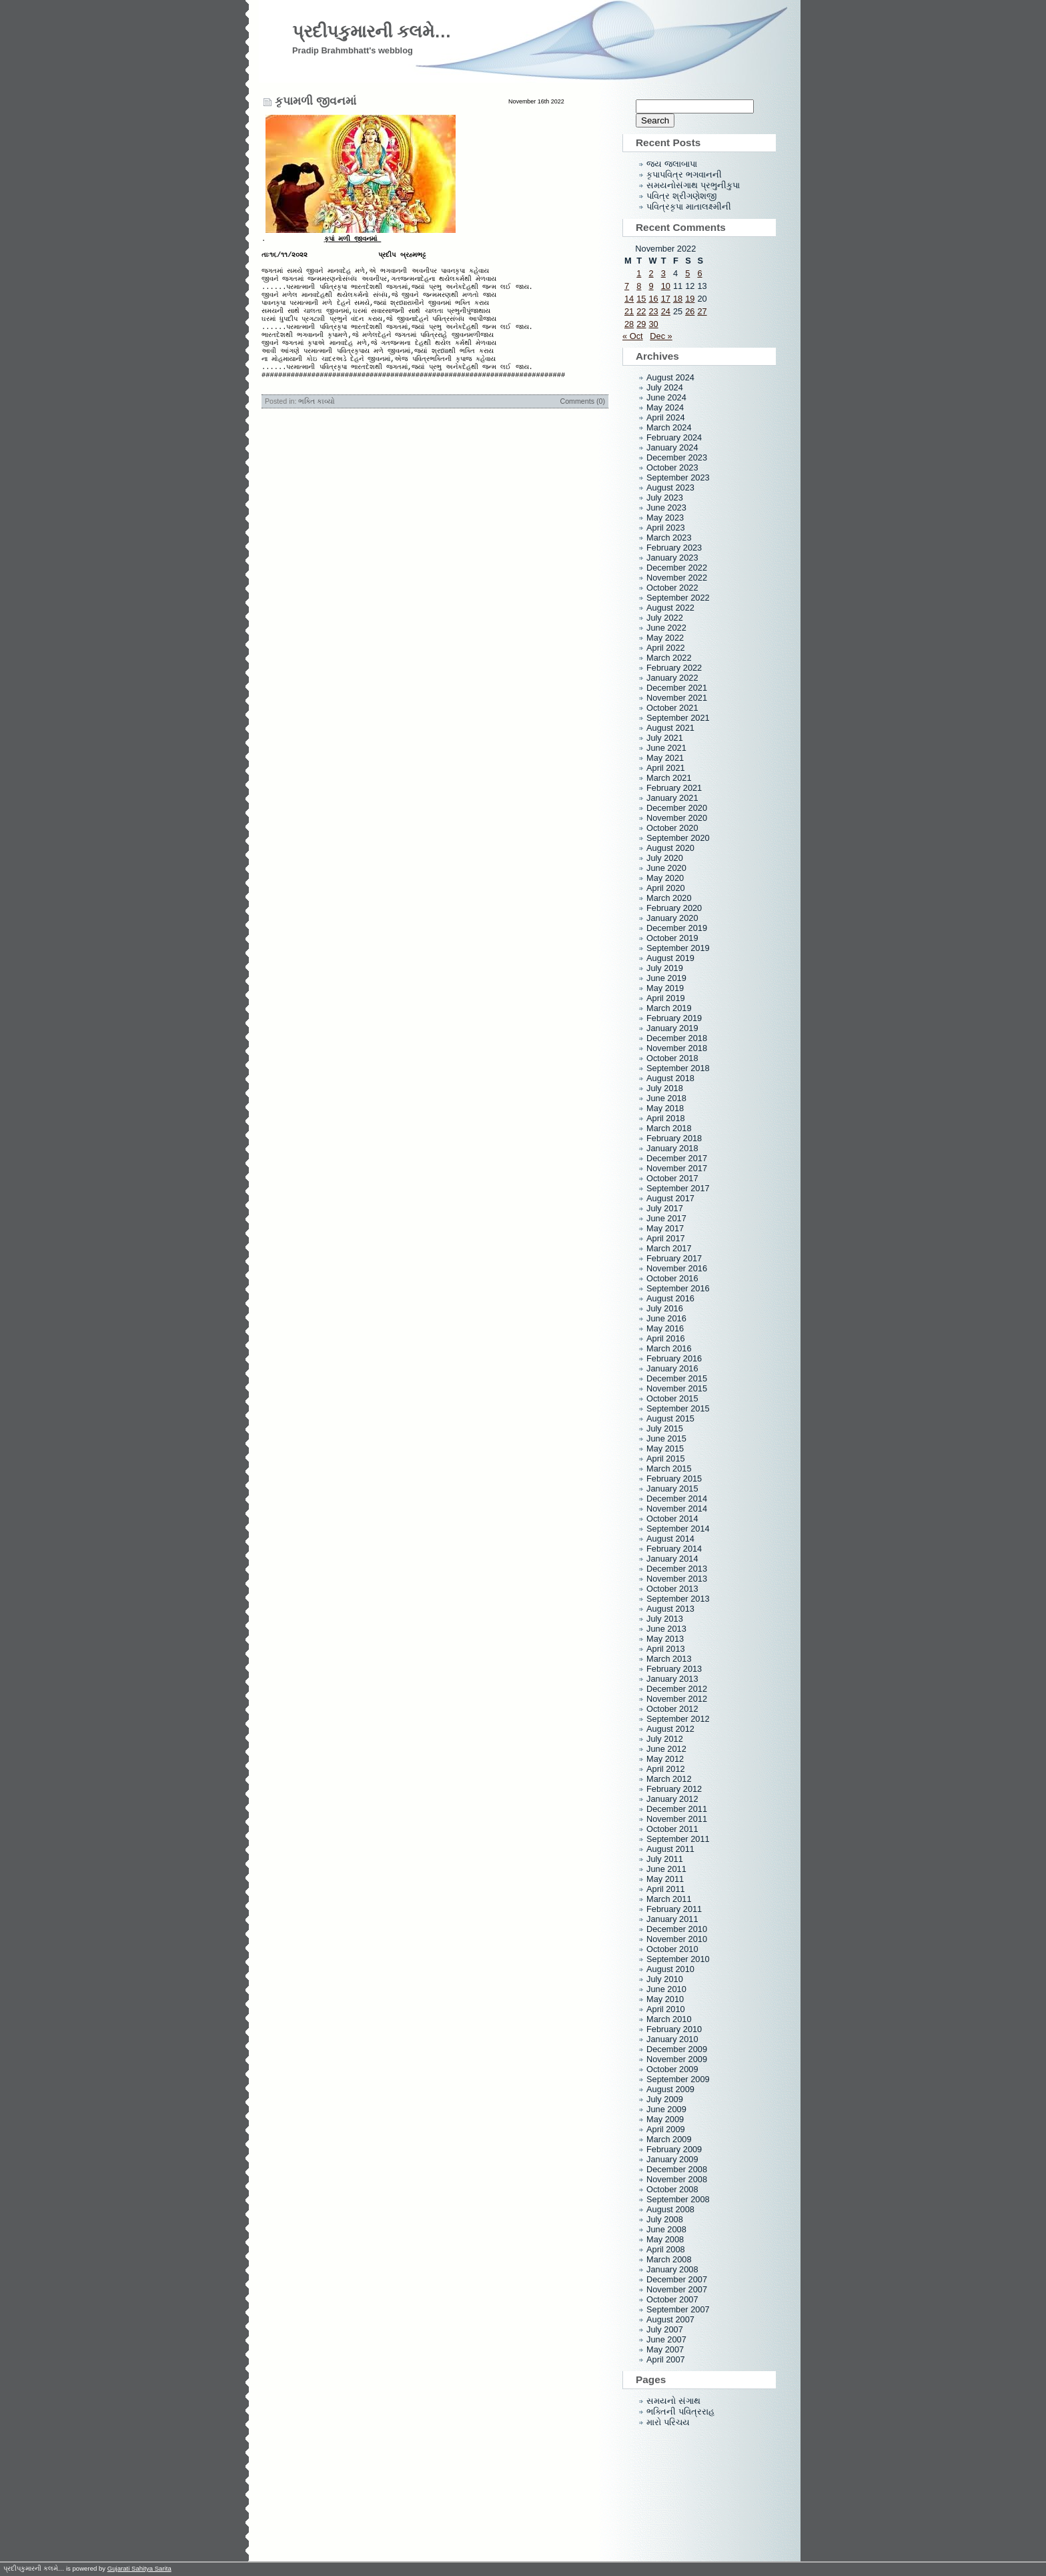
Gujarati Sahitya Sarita (139, 2568)
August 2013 (670, 1609)
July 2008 (664, 2219)
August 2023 (670, 487)
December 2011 (676, 1809)
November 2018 (676, 1048)
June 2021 (666, 748)
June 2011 (666, 1869)
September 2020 (678, 838)
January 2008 (672, 2269)
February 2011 (674, 1909)
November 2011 (676, 1819)
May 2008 (665, 2239)
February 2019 (674, 1018)
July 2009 (664, 2099)
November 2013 (676, 1579)
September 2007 (678, 2309)
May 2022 (665, 638)
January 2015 (672, 1489)
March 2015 (669, 1469)
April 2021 (665, 768)
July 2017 (664, 1208)
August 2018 (670, 1078)
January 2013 (672, 1679)
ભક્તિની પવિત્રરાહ (680, 2411)
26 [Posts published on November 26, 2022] (689, 311)
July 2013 (664, 1619)
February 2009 (674, 2149)
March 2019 (669, 1008)
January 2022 (672, 678)
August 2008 (670, 2209)
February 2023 (674, 548)
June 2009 (666, 2109)
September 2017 (678, 1188)
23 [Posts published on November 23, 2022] (653, 311)
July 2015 (664, 1428)
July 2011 (664, 1859)
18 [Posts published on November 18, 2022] (677, 299)
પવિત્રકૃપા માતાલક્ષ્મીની (688, 207)
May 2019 (665, 988)
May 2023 (665, 518)
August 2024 (670, 377)
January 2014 (672, 1559)
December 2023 (676, 457)
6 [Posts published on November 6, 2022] (699, 273)
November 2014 (676, 1509)
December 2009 (676, 2049)
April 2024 (665, 417)
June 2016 (666, 1318)
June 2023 (666, 508)
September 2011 (678, 1839)
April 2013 (665, 1649)
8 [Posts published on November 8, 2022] (638, 286)
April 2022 (665, 648)
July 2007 (664, 2329)
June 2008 (666, 2229)
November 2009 (676, 2059)
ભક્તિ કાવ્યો (316, 426)
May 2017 (665, 1228)
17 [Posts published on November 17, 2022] (665, 299)
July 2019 (664, 968)
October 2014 (672, 1519)
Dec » (661, 336)
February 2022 (674, 668)
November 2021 (676, 698)
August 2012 (670, 1729)
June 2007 (666, 2339)
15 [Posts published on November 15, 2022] (641, 299)
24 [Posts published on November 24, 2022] (665, 311)
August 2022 (670, 608)
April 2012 (665, 1769)
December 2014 (676, 1499)
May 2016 (665, 1328)
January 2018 (672, 1148)
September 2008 (678, 2199)
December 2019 (676, 928)
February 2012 (674, 1789)
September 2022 (678, 598)
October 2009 (672, 2069)
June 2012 (666, 1749)
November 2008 (676, 2179)
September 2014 (678, 1529)
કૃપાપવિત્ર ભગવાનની (684, 175)
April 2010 (665, 2009)
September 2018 (678, 1068)
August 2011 (670, 1849)
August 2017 (670, 1198)
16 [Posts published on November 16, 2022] (653, 299)
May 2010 (665, 1999)
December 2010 (676, 1929)
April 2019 (665, 998)
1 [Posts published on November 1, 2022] (638, 273)
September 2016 (678, 1288)
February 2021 (674, 788)
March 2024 (669, 427)
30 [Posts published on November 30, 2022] (653, 324)
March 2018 (669, 1128)
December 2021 (676, 688)
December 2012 (676, 1689)
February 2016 (674, 1358)
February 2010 (674, 2029)
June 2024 (666, 397)
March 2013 (669, 1659)
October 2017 (672, 1178)
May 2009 (665, 2119)
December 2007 (676, 2279)
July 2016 (664, 1308)
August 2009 (670, 2089)
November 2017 (676, 1168)
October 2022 (672, 588)
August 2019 (670, 958)
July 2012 (664, 1739)
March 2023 (669, 538)
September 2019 (678, 948)
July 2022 (664, 618)
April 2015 (665, 1459)
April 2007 (665, 2359)
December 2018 (676, 1038)
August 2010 (670, 1969)
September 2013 (678, 1599)
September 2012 (678, 1719)
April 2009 (665, 2129)
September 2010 (678, 1959)
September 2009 (678, 2079)
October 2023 (672, 467)
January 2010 (672, 2039)
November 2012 (676, 1699)
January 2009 (672, 2159)
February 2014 (674, 1549)
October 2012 (672, 1709)
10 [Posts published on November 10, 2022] (665, 286)
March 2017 (669, 1248)
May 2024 (665, 407)
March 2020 (669, 898)
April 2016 (665, 1338)
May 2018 (665, 1108)
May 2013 (665, 1639)
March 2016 (669, 1348)
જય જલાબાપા (671, 164)
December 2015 (676, 1378)
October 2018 (672, 1058)
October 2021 (672, 708)
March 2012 (669, 1779)
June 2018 (666, 1098)
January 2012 (672, 1799)
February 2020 (674, 908)
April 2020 (665, 888)
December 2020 (676, 808)
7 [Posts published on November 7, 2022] (626, 286)
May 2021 (665, 758)
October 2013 (672, 1589)
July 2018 (664, 1088)
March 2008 (669, 2259)
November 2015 (676, 1388)
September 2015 (678, 1408)
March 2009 (669, 2139)
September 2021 (678, 718)
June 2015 (666, 1438)
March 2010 (669, 2019)
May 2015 (665, 1448)
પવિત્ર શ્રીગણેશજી (681, 196)
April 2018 (665, 1118)
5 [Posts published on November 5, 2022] (687, 273)
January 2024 (672, 447)
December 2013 (676, 1569)
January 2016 (672, 1368)
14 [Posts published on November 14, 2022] (629, 299)
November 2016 (676, 1268)
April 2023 (665, 528)
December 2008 (676, 2169)
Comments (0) (582, 426)
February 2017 (674, 1258)
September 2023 (678, 477)
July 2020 (664, 858)
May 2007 (665, 2349)
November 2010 (676, 1939)
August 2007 (670, 2319)
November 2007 (676, 2289)
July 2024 (664, 387)
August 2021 (670, 728)
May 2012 (665, 1759)
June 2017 (666, 1218)
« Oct (632, 336)
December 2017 (676, 1158)
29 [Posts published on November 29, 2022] (641, 324)
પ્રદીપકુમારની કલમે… (372, 31)
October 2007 (672, 2299)
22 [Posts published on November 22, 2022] (641, 311)
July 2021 (664, 738)
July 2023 (664, 498)
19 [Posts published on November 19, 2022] (689, 299)
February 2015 (674, 1479)
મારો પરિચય (668, 2422)
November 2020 (676, 818)
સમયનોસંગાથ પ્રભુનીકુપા (693, 185)
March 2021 (669, 778)
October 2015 (672, 1398)
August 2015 (670, 1418)
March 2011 (669, 1899)
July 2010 (664, 1979)
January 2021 (672, 798)
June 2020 (666, 868)
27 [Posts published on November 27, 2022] (701, 311)
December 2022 (676, 568)
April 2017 (665, 1238)
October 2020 (672, 828)
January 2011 (672, 1919)
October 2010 (672, 1949)
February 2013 (674, 1669)
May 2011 (665, 1879)
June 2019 (666, 978)
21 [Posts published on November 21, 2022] (629, 311)
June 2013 (666, 1629)
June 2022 (666, 628)
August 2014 (670, 1539)
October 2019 (672, 938)
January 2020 (672, 918)
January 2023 (672, 558)
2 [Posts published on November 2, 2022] (650, 273)
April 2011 (665, 1889)
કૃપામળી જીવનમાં (315, 101)
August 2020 (670, 848)
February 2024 (674, 437)
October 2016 (672, 1278)
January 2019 (672, 1028)
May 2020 (665, 878)
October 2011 (672, 1829)
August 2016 (670, 1298)
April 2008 (665, 2249)
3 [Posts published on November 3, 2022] (663, 273)
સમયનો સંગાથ (673, 2401)
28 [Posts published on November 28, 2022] (629, 324)
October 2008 (672, 2189)
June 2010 (666, 1989)
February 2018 (674, 1138)
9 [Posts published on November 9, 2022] (650, 286)
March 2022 (669, 658)
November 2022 (676, 578)
